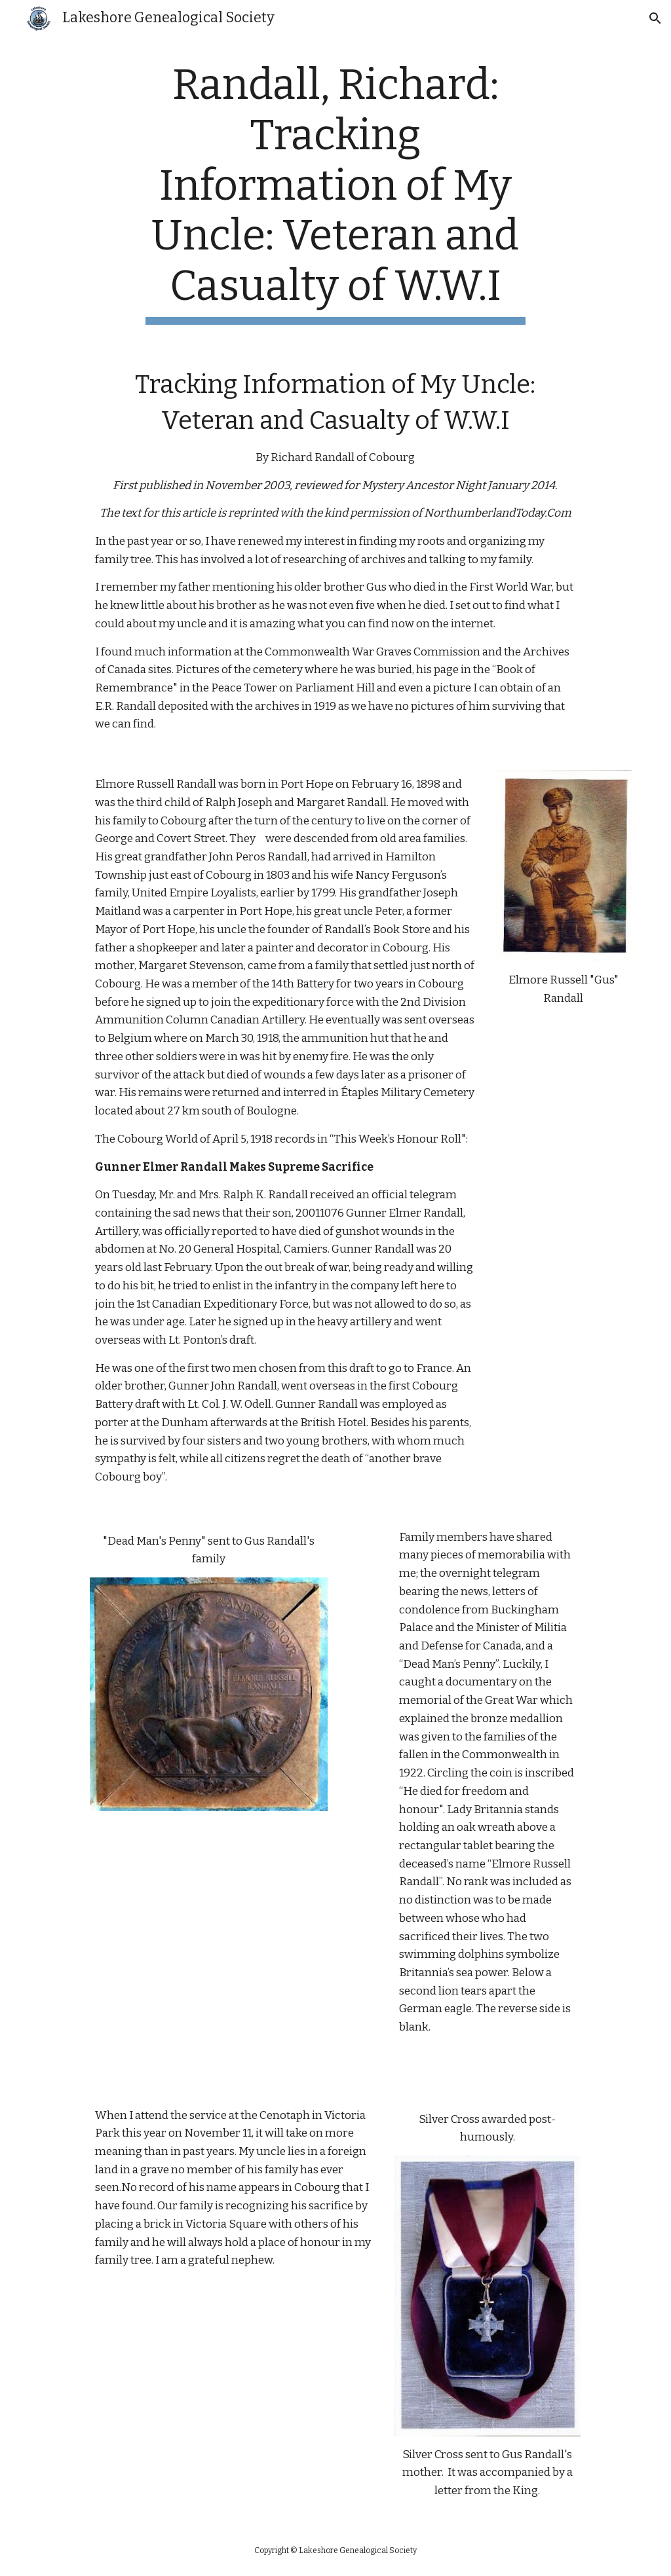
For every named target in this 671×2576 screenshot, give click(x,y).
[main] (335, 192)
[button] (655, 18)
